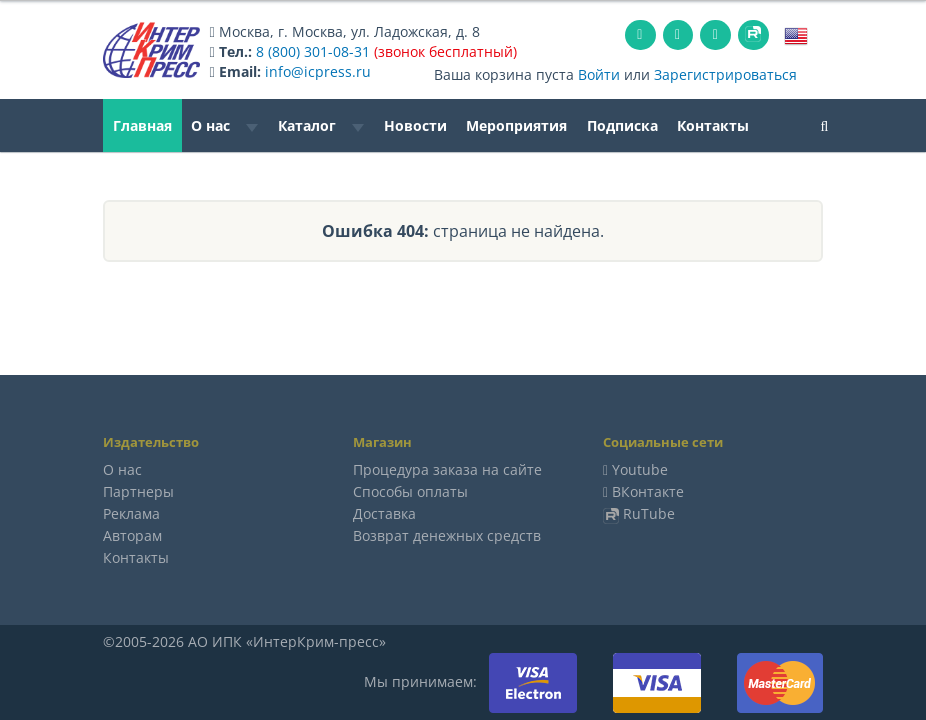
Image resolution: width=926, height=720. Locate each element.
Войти (599, 74)
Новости (415, 125)
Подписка (622, 125)
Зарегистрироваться (725, 74)
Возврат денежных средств (447, 535)
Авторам (132, 535)
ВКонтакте (648, 491)
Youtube (640, 469)
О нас (224, 125)
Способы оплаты (410, 491)
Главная (142, 125)
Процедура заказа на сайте (447, 469)
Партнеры (138, 491)
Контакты (713, 125)
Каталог (321, 125)
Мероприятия (516, 125)
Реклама (131, 513)
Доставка (384, 513)
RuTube (649, 513)
